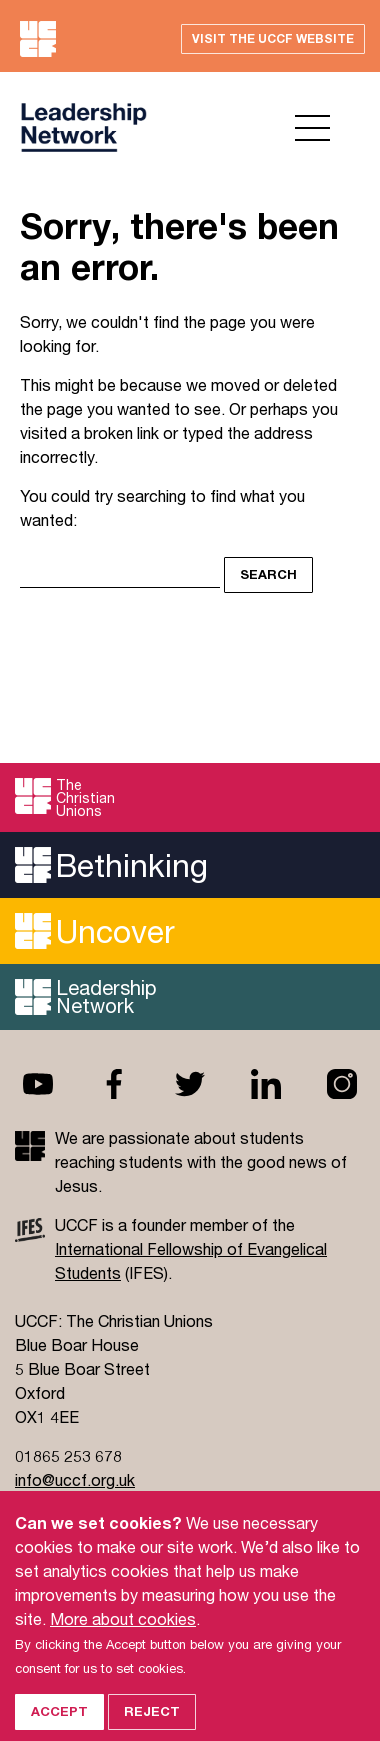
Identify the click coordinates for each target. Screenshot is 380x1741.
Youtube (38, 1084)
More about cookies (123, 1634)
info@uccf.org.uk (75, 1479)
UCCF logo (83, 127)
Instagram (342, 1084)
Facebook (114, 1084)
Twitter (190, 1084)
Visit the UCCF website (273, 38)
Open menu (312, 128)
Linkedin (266, 1084)
